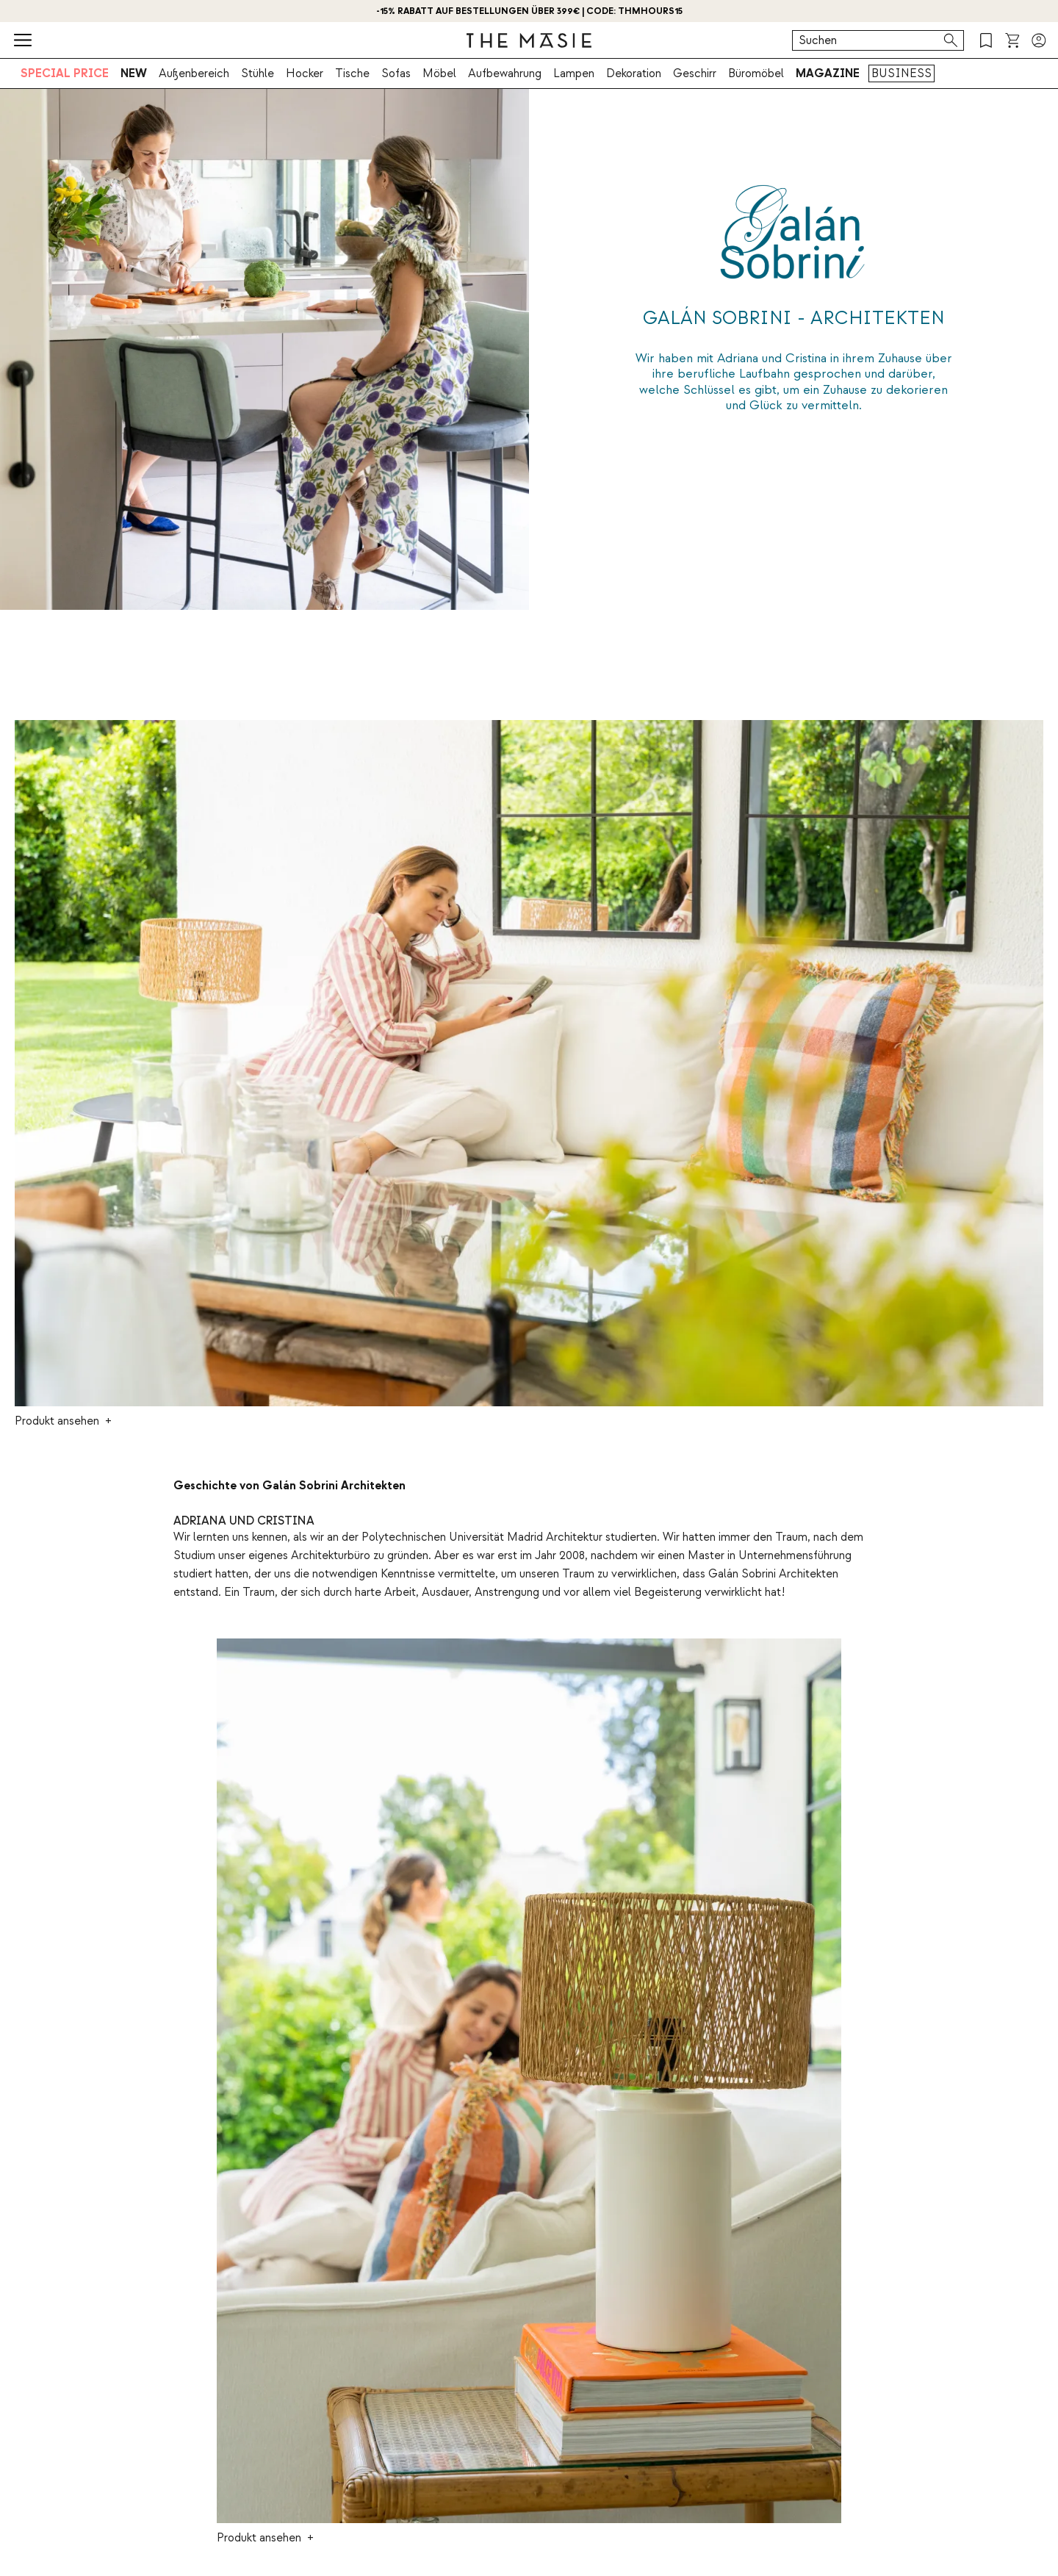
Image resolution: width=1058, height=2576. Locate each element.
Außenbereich (194, 73)
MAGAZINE (828, 73)
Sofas (396, 73)
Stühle (257, 73)
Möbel (439, 73)
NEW (133, 73)
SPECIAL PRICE (65, 73)
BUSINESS (901, 73)
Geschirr (694, 73)
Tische (352, 73)
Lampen (573, 73)
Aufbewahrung (504, 73)
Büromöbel (756, 73)
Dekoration (633, 73)
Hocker (304, 73)
